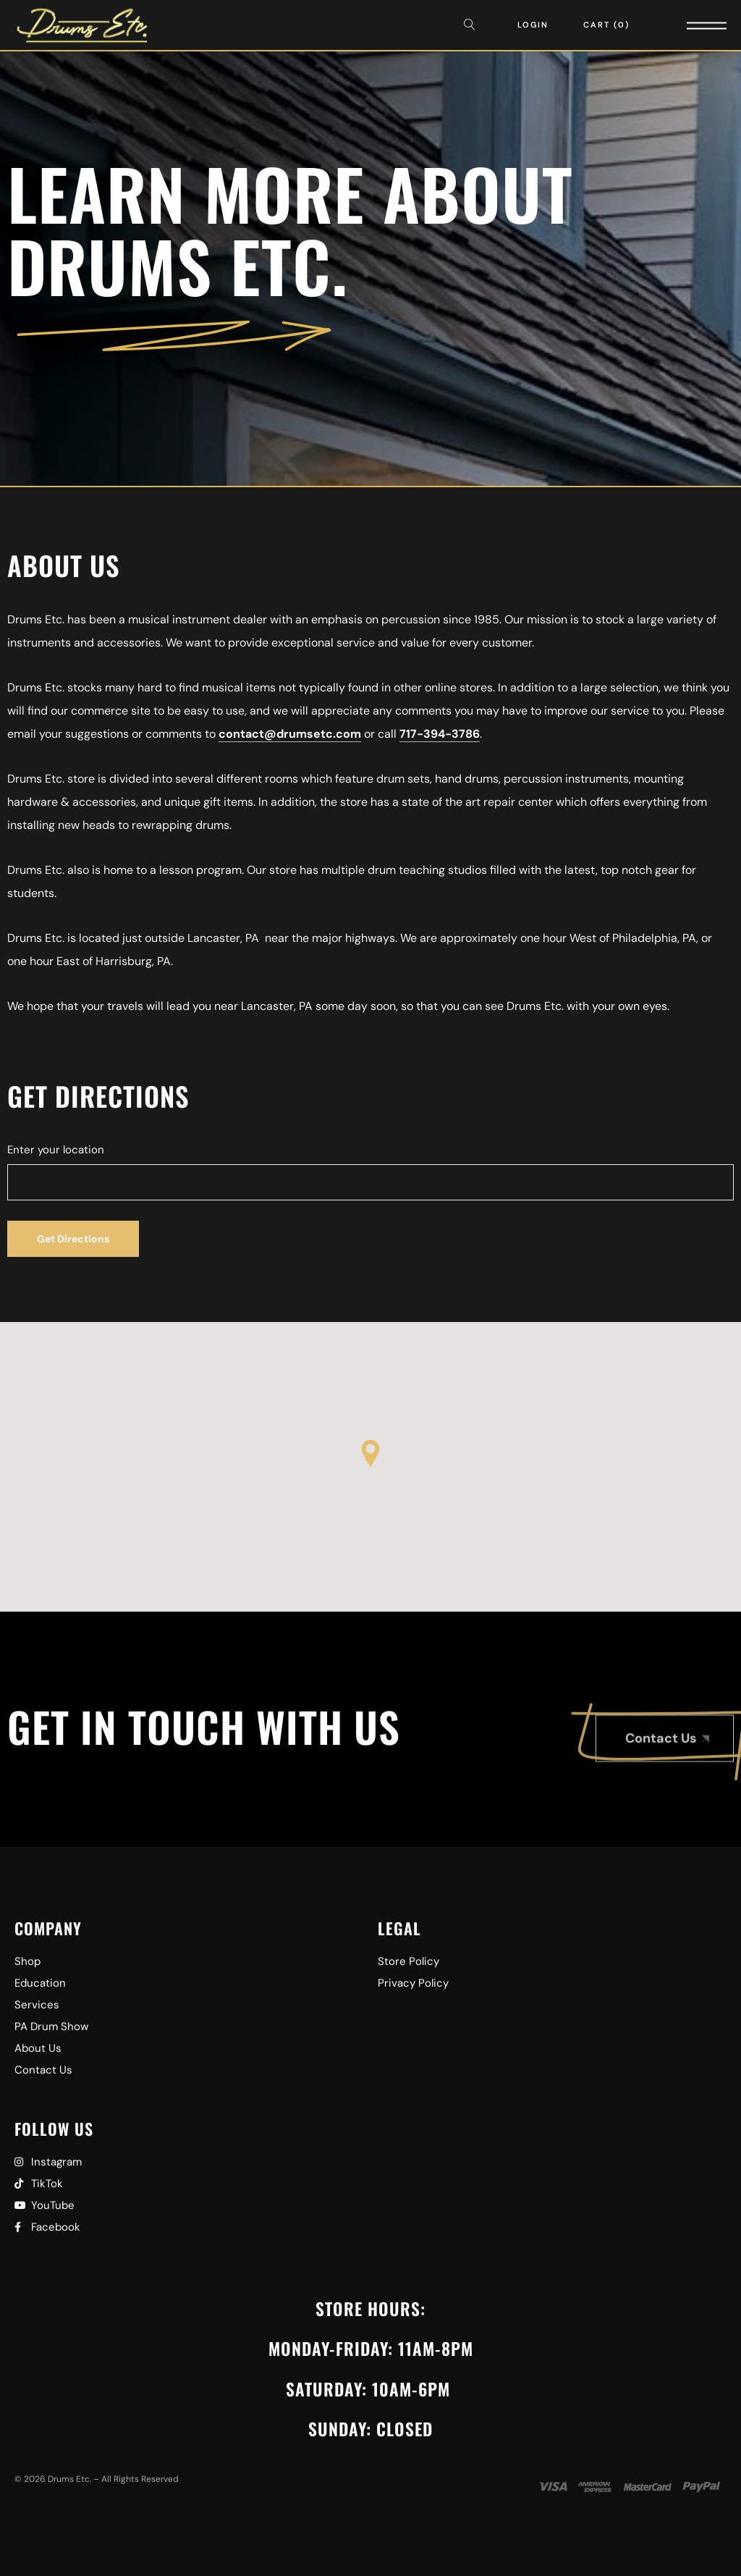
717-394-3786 (439, 733)
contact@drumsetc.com (290, 733)
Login (533, 25)
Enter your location (55, 1149)
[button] (370, 1453)
